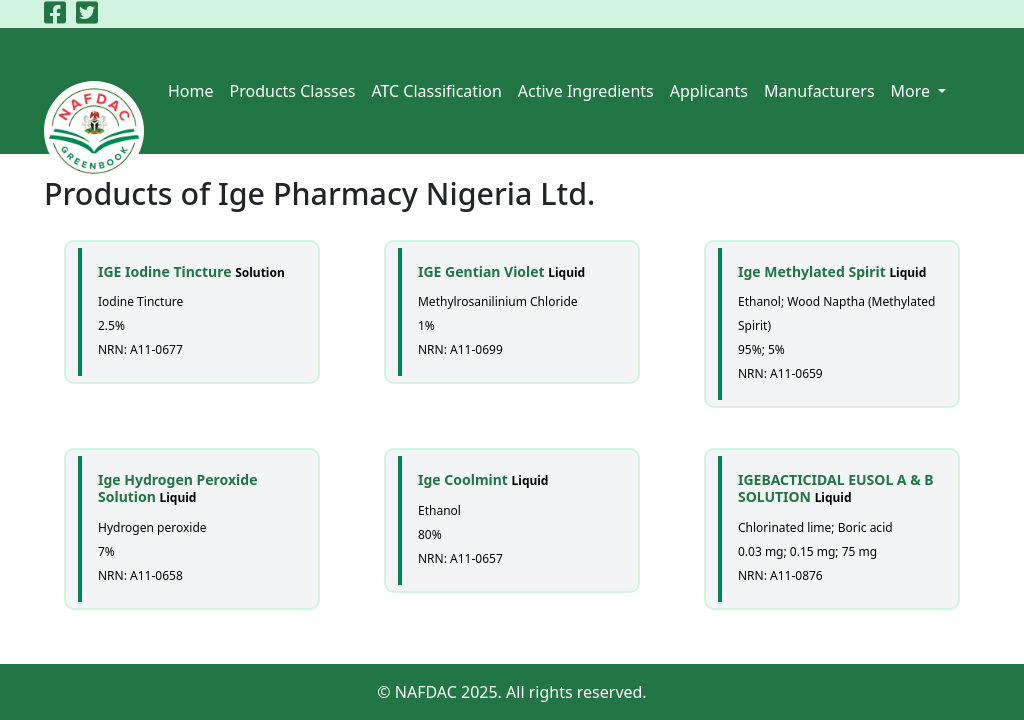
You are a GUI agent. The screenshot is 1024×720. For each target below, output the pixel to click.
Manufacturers (819, 91)
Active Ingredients (586, 91)
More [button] (913, 91)
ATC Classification (436, 91)
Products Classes (293, 91)
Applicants (709, 91)
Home (191, 91)
